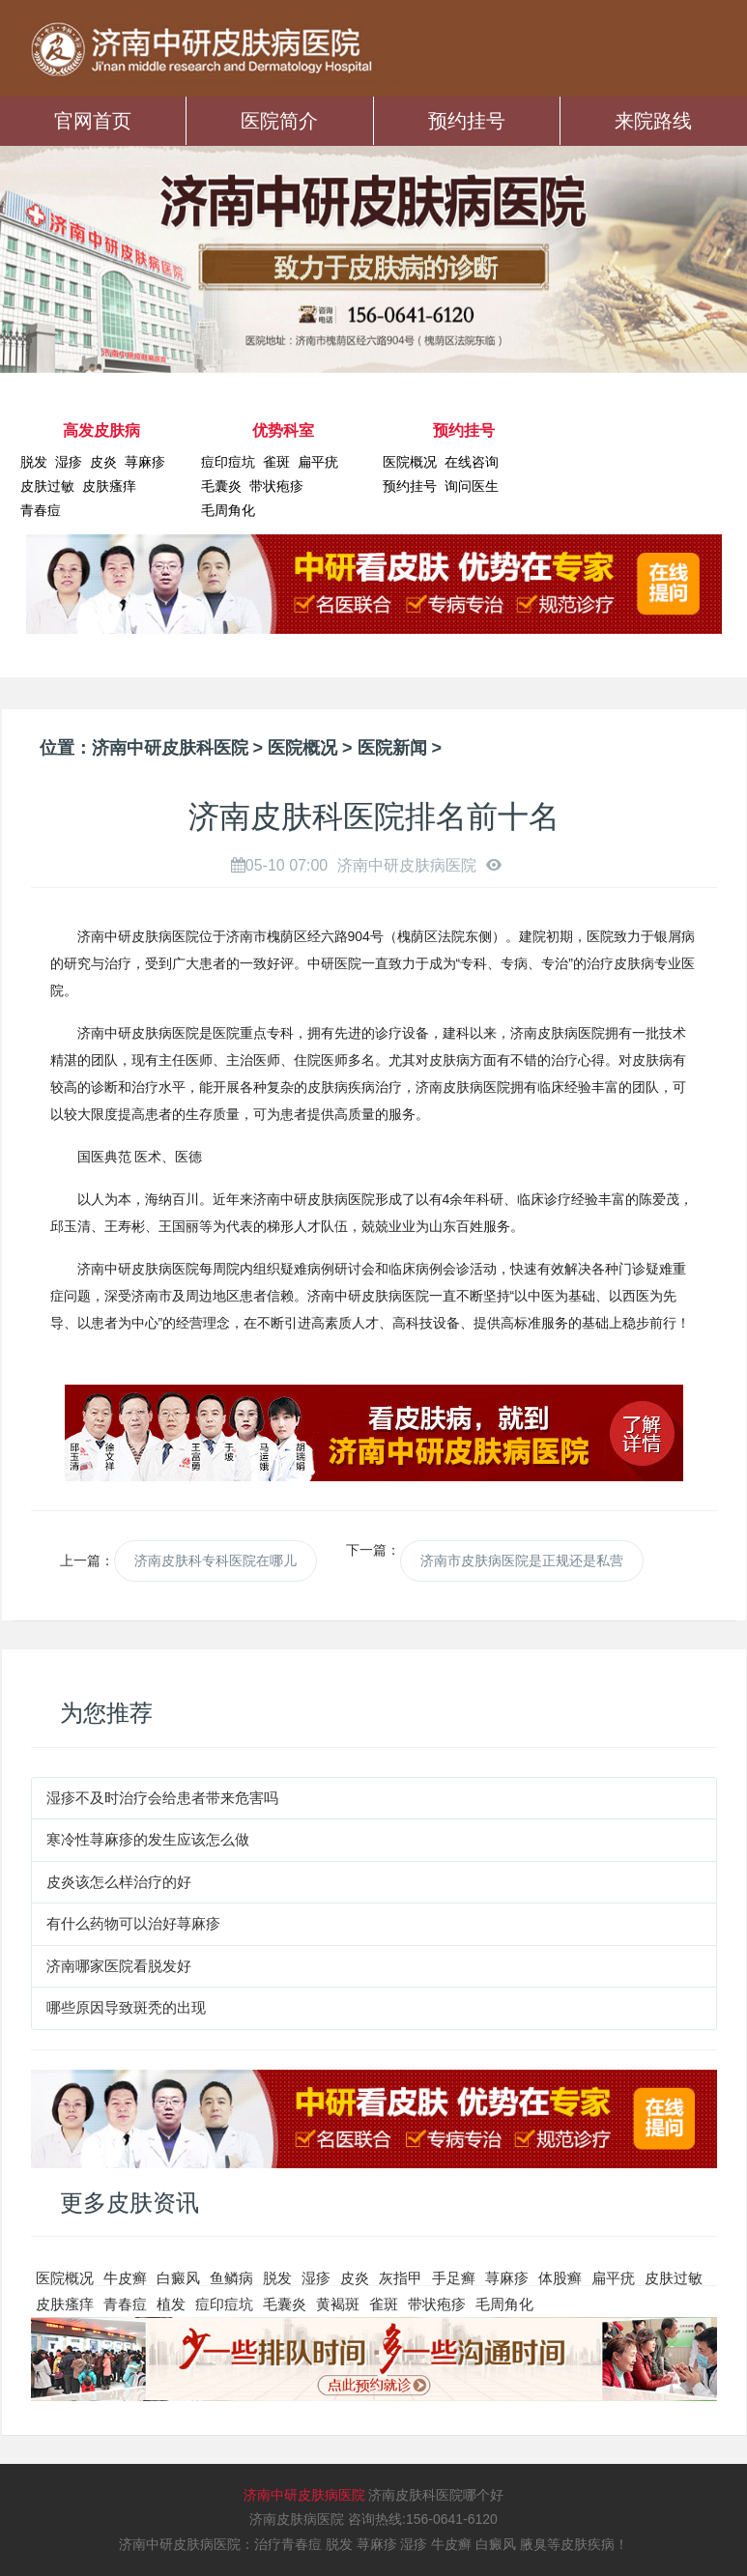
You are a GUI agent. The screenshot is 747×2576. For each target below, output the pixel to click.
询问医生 (472, 486)
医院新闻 (392, 748)
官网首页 (92, 120)
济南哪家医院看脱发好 (118, 1966)
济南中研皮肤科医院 (170, 748)
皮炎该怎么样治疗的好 (118, 1882)
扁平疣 (318, 462)
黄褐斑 (337, 2304)
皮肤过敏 (47, 486)
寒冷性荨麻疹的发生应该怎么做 (147, 1839)
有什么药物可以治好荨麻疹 (133, 1923)
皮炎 (103, 462)
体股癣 (560, 2278)
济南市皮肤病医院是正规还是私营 (521, 1560)
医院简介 (279, 120)
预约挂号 (466, 120)
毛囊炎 (221, 486)
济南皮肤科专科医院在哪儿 (215, 1560)
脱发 (33, 462)
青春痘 (40, 510)
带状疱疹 (276, 486)
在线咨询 (472, 462)
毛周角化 (228, 510)
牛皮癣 (125, 2278)
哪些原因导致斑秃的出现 (126, 2007)
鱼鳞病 (231, 2278)
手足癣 (453, 2278)
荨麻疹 (145, 462)
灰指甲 (400, 2278)
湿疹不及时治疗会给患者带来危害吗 (162, 1797)
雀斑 (276, 462)
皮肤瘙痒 (109, 486)
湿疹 (68, 462)
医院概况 (410, 462)
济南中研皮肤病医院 (304, 2495)
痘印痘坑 (228, 462)
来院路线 (653, 120)
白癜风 (178, 2278)
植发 (171, 2304)
